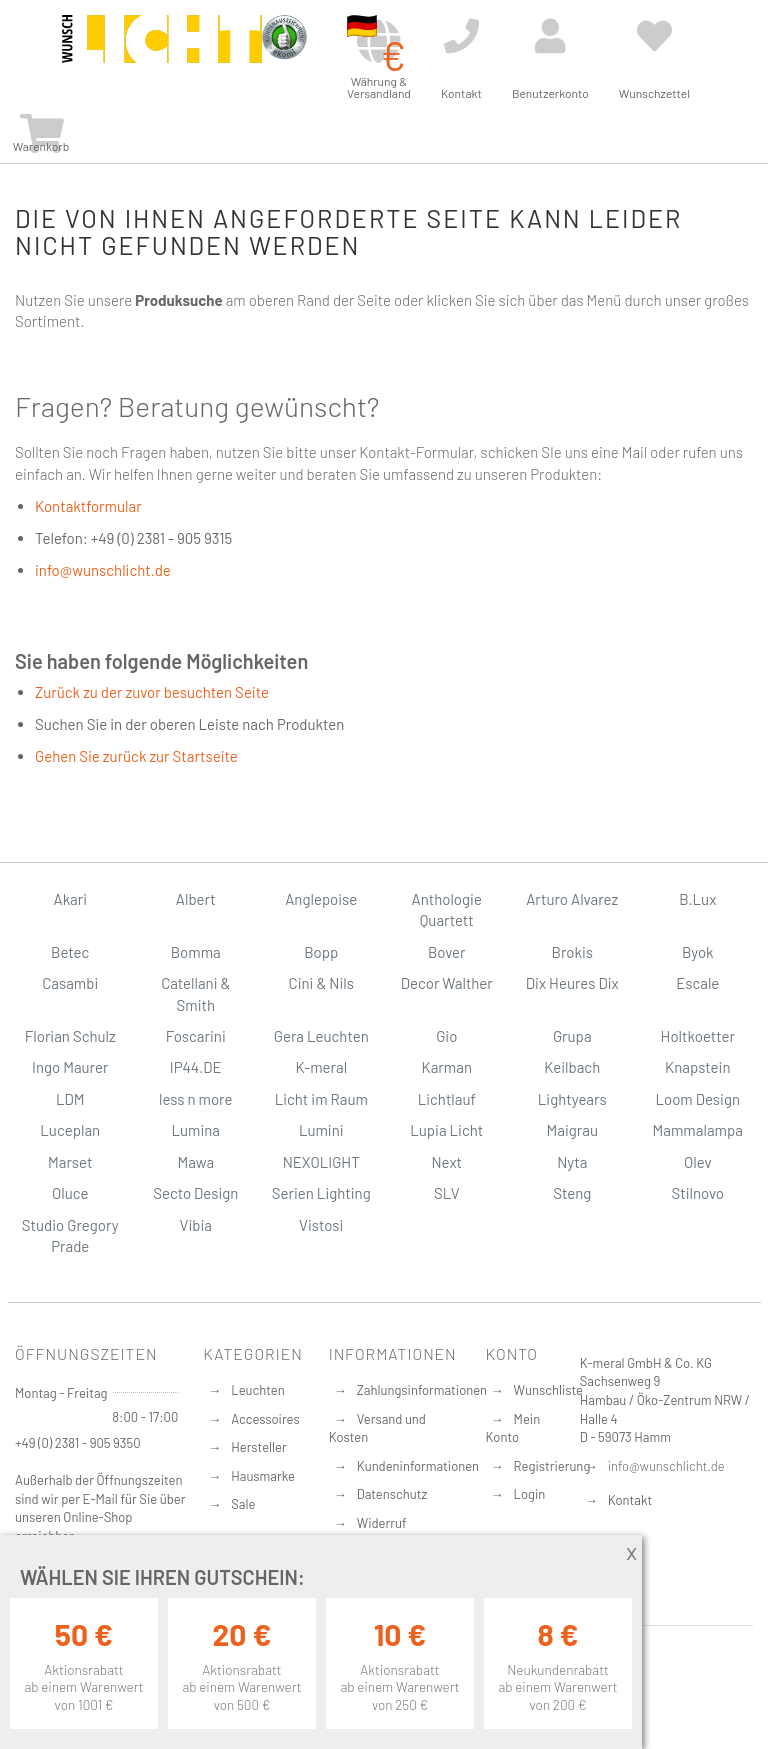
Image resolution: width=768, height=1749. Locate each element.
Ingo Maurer (70, 1067)
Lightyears (572, 1099)
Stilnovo (698, 1193)
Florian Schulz (70, 1036)
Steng (572, 1193)
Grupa (572, 1036)
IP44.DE (196, 1067)
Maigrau (572, 1130)
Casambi (70, 983)
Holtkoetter (698, 1036)
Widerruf (382, 1523)
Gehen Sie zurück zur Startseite (136, 756)
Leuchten (258, 1390)
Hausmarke (263, 1476)
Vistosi (321, 1225)
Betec (70, 952)
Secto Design (195, 1193)
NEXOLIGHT (321, 1162)
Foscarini (196, 1036)
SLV (447, 1193)
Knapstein (698, 1067)
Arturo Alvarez (572, 899)
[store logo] (162, 52)
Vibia (196, 1225)
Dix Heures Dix (572, 983)
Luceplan (70, 1130)
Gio (446, 1036)
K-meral (321, 1067)
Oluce (70, 1193)
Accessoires (265, 1419)
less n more (195, 1099)
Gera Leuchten (321, 1036)
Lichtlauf (447, 1099)
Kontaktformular (88, 506)
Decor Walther (447, 983)
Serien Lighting (321, 1193)
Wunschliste (548, 1390)
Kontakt (630, 1500)
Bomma (196, 952)
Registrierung (552, 1466)
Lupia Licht (446, 1130)
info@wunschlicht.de (103, 570)
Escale (697, 983)
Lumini (321, 1130)
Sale (243, 1504)
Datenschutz (392, 1494)
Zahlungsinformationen (422, 1390)
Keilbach (572, 1067)
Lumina (195, 1130)
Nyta (572, 1162)
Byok (698, 952)
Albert (196, 899)
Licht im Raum (321, 1099)
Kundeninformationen (418, 1466)
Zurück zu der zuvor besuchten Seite (152, 692)
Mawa (195, 1162)
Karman (447, 1067)
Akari (70, 899)
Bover (447, 952)
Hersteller (258, 1447)
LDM (70, 1099)
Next (446, 1162)
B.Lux (697, 899)
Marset (70, 1162)
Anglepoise (321, 899)
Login (530, 1494)
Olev (698, 1162)
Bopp (321, 952)
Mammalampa (698, 1130)
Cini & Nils (321, 983)
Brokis (572, 952)
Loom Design (697, 1099)
